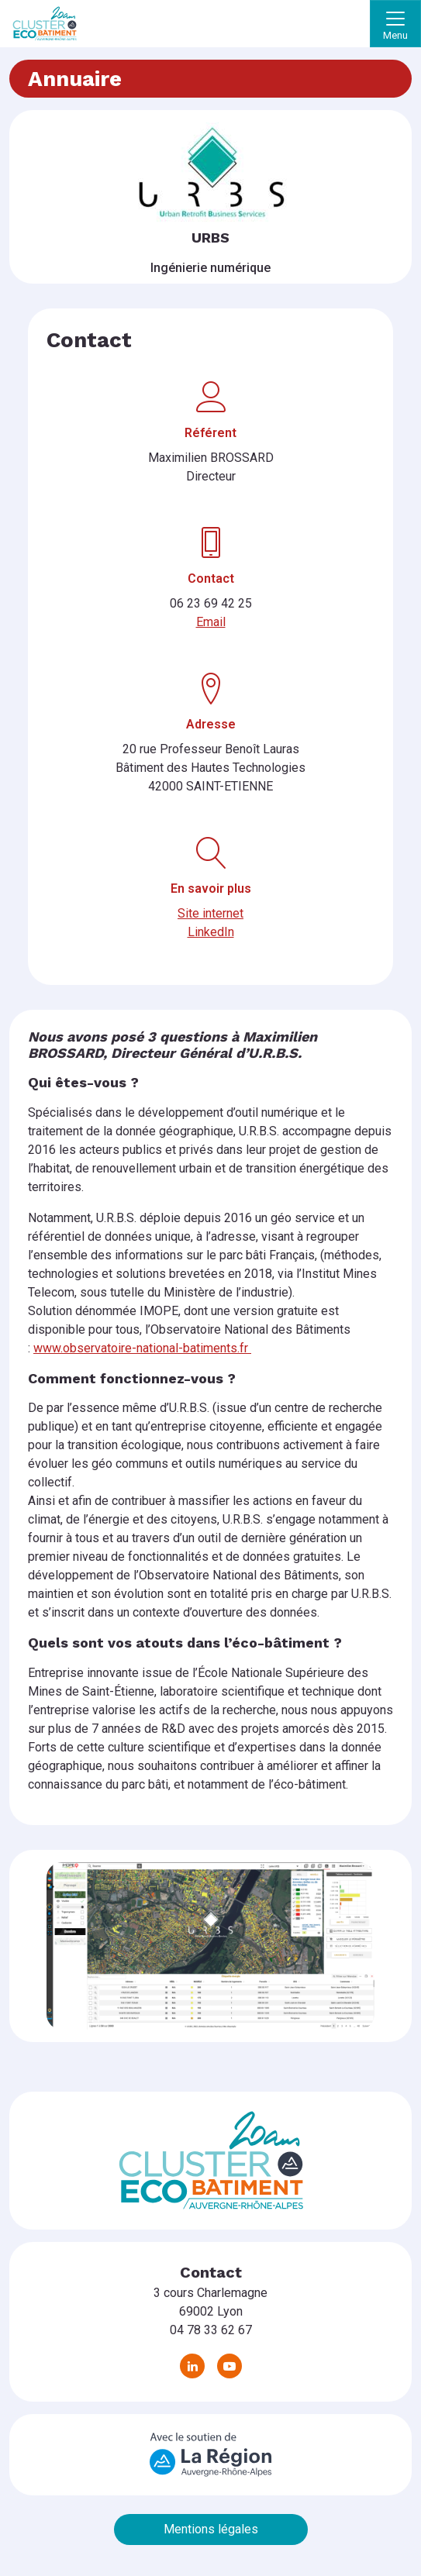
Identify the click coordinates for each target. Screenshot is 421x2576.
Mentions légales (211, 2529)
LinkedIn (211, 932)
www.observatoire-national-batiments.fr (142, 1348)
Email (211, 622)
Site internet (210, 913)
